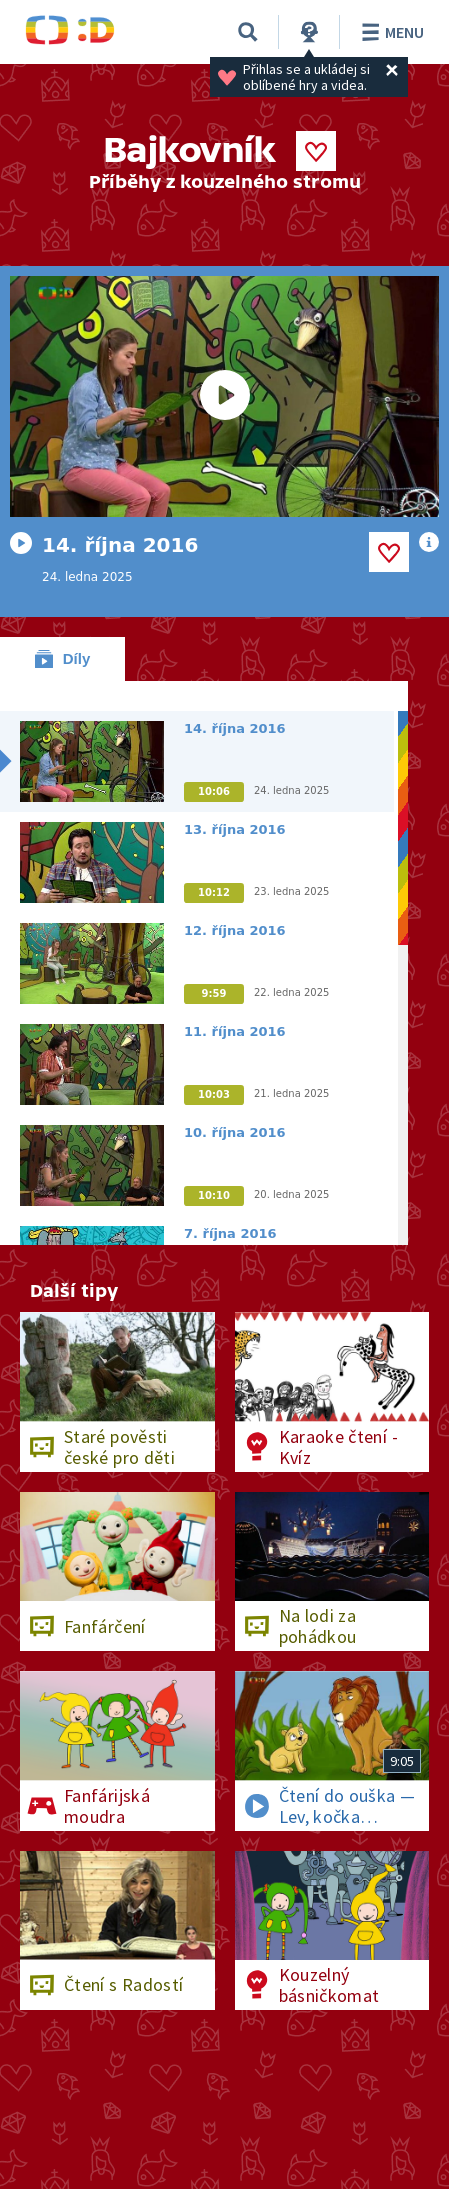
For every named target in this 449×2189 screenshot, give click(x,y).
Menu (389, 32)
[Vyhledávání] (248, 32)
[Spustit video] (224, 396)
